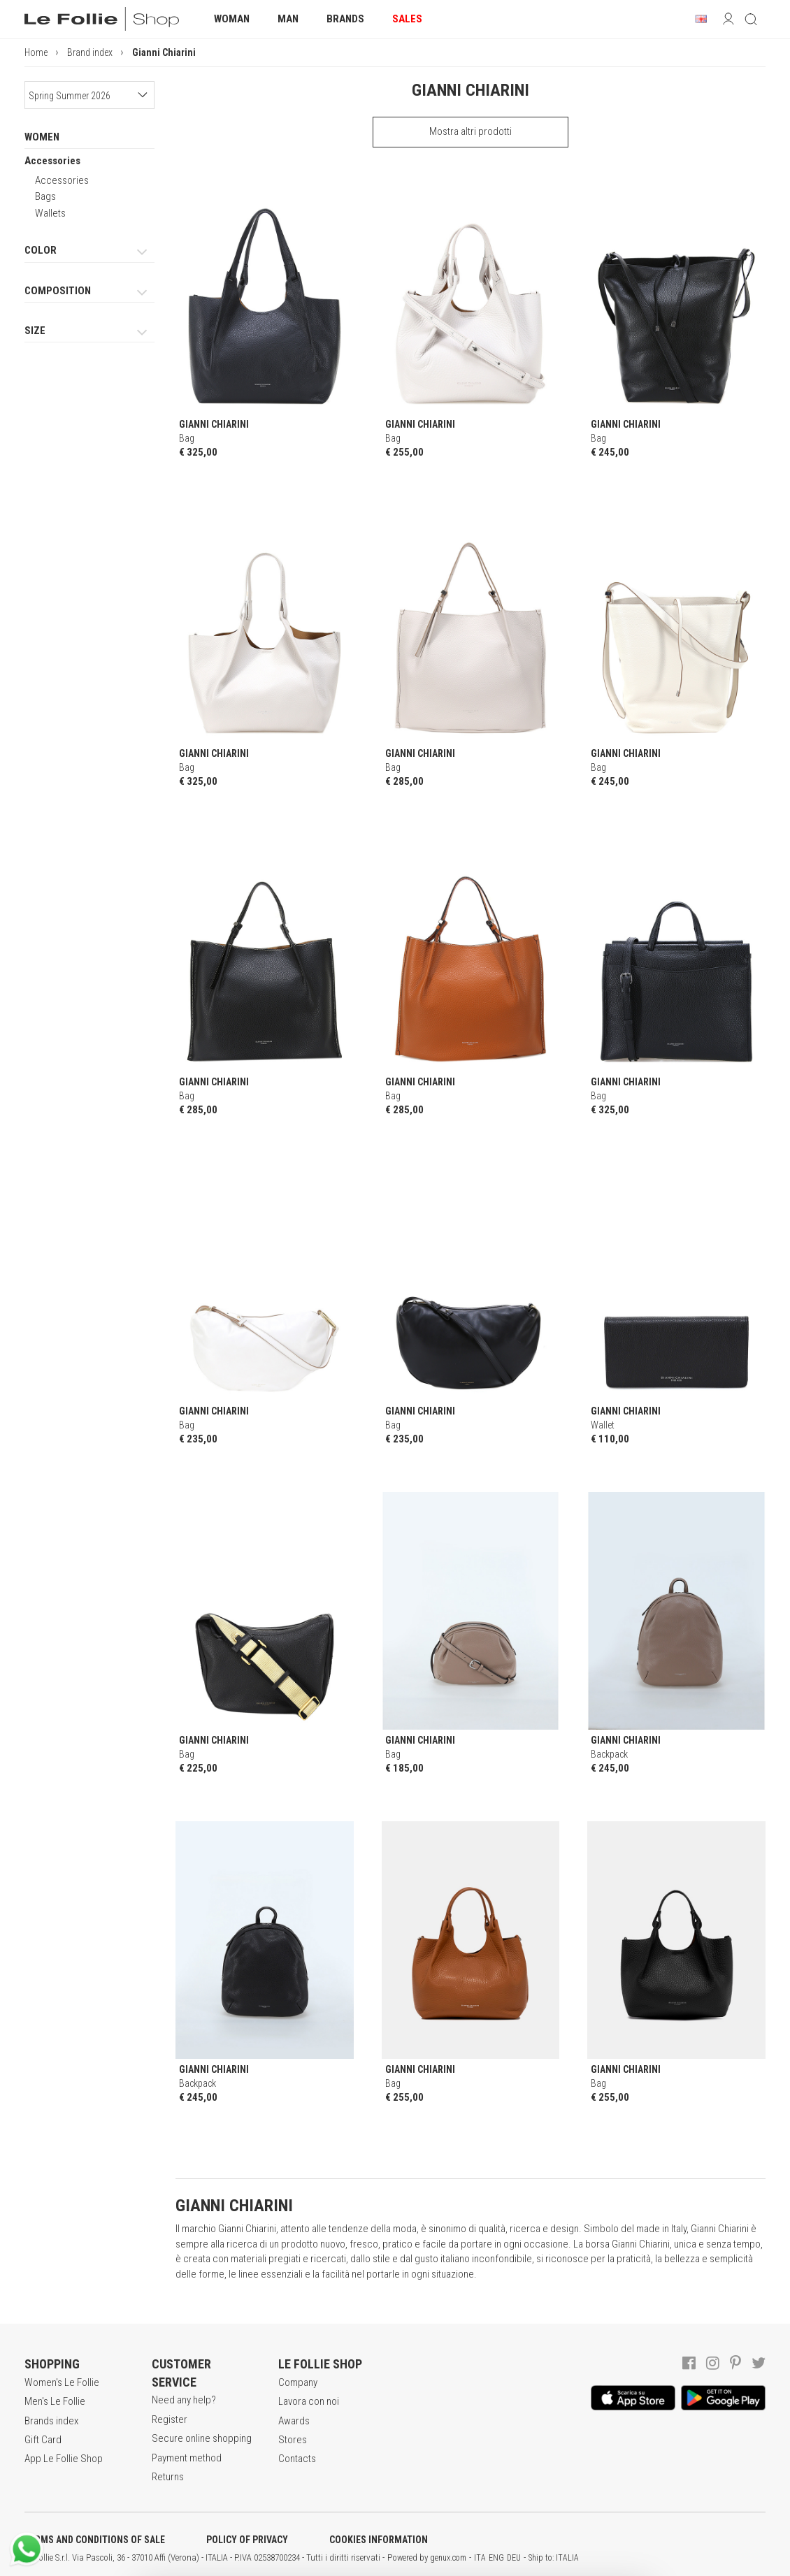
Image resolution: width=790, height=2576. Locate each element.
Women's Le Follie (61, 2382)
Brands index (51, 2421)
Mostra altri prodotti (470, 131)
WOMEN (41, 137)
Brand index (90, 52)
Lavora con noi (308, 2401)
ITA (480, 2558)
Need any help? (184, 2400)
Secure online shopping (202, 2438)
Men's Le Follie (54, 2401)
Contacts (297, 2458)
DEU (514, 2558)
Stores (292, 2439)
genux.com (448, 2558)
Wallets (50, 213)
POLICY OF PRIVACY (247, 2539)
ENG (496, 2558)
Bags (45, 196)
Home (36, 52)
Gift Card (43, 2439)
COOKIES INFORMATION (378, 2539)
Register (169, 2419)
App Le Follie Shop (63, 2458)
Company (297, 2382)
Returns (168, 2476)
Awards (294, 2421)
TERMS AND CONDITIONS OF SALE (94, 2539)
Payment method (187, 2458)
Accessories (52, 160)
